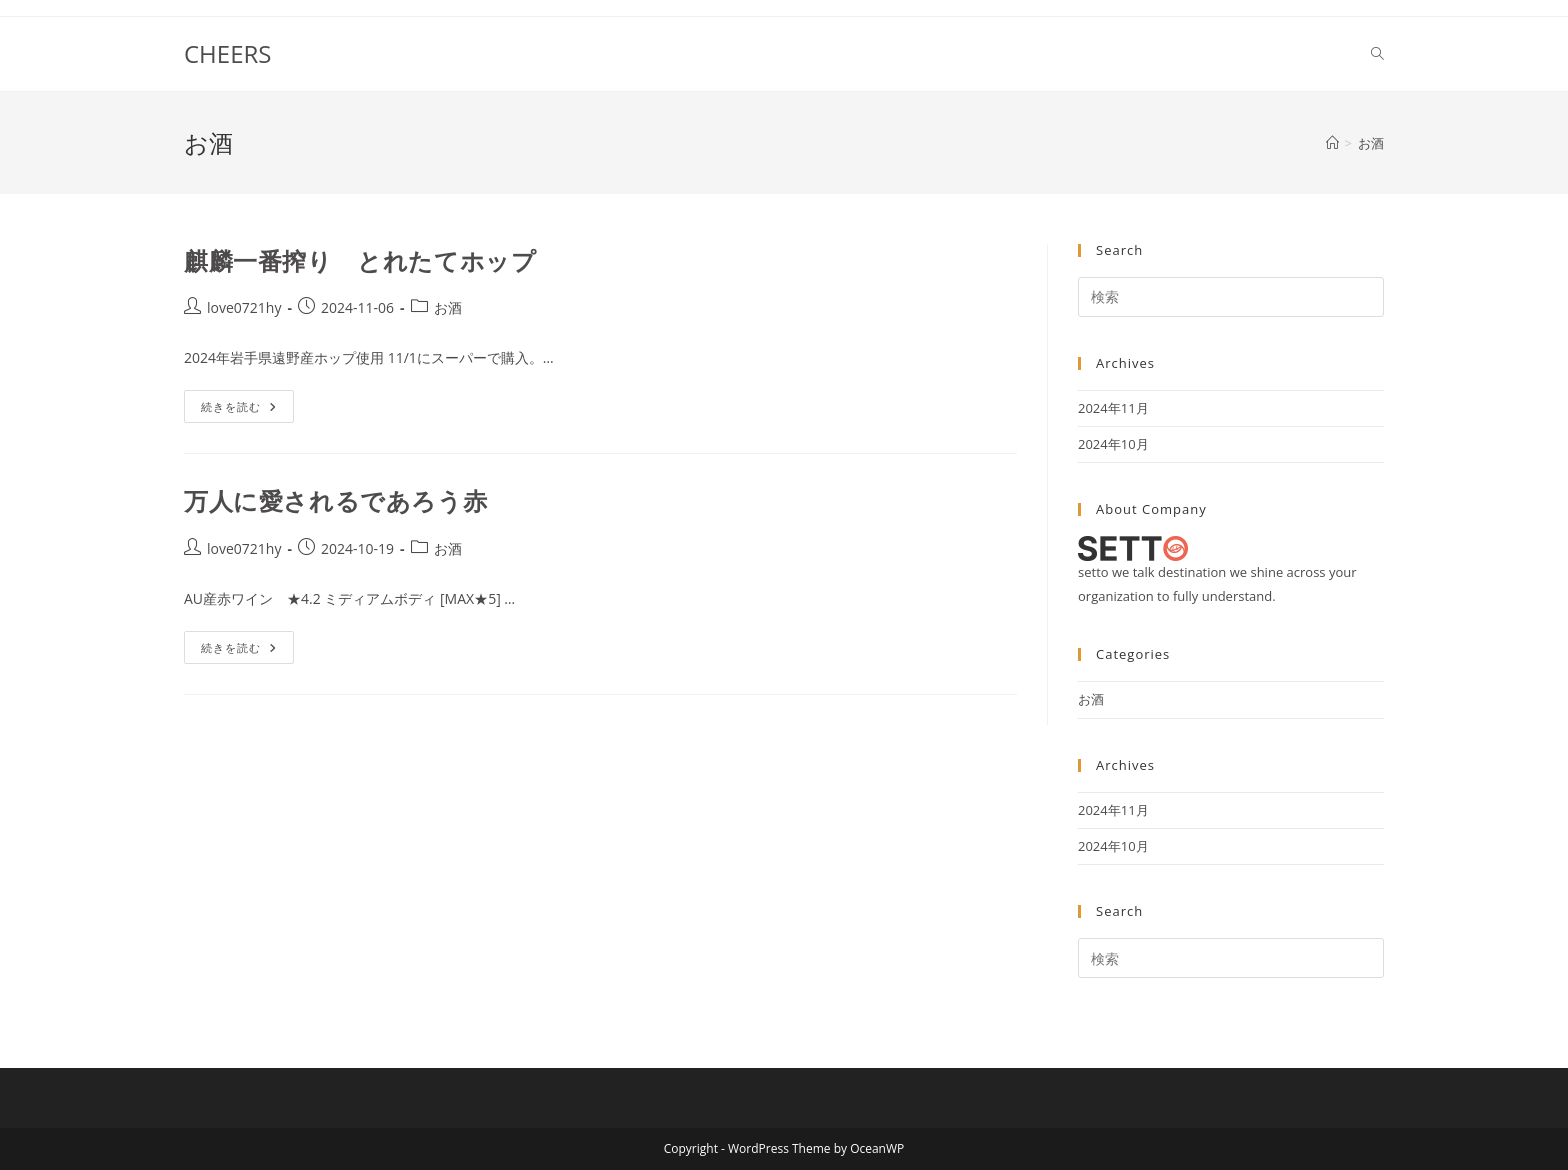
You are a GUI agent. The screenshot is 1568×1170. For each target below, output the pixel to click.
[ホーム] (1332, 143)
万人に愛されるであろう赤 (335, 500)
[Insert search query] (1231, 297)
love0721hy (244, 307)
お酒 (1371, 143)
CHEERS (227, 53)
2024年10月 (1113, 444)
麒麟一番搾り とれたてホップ (360, 260)
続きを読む (245, 410)
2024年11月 (1113, 408)
